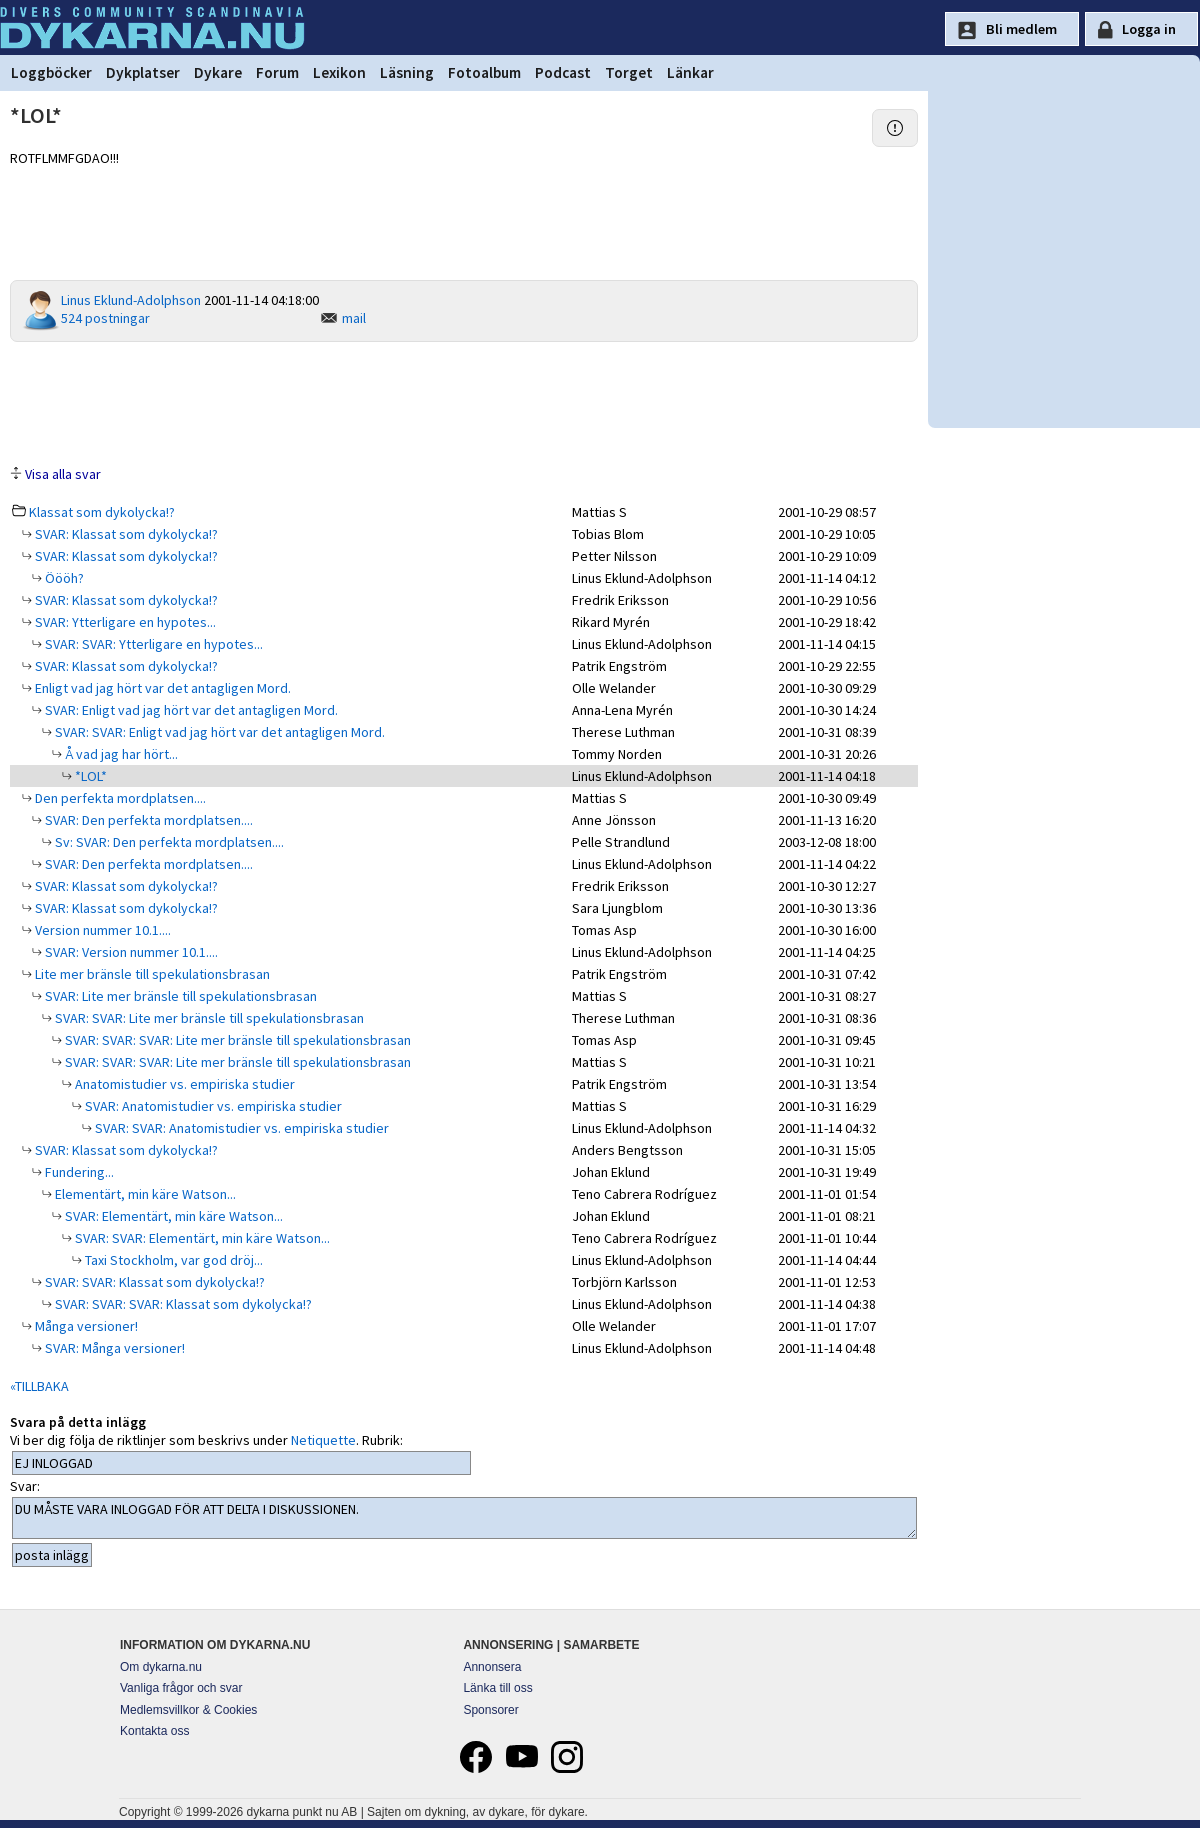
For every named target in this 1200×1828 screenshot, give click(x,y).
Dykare (218, 72)
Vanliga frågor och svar (181, 1688)
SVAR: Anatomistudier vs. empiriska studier (212, 1106)
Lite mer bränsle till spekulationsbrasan (151, 974)
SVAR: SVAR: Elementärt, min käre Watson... (201, 1238)
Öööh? (63, 578)
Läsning (407, 72)
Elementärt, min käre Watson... (144, 1194)
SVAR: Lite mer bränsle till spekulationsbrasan (179, 996)
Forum (277, 72)
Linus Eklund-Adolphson (131, 300)
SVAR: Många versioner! (113, 1348)
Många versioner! (85, 1326)
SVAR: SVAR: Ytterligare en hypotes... (152, 644)
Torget (629, 72)
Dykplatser (143, 72)
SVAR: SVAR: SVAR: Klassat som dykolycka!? (182, 1304)
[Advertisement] (464, 402)
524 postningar (105, 318)
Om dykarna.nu (161, 1667)
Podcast (563, 72)
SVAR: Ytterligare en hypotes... (124, 622)
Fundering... (78, 1172)
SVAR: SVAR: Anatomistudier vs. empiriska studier (240, 1128)
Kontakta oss (154, 1731)
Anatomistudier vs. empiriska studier (183, 1084)
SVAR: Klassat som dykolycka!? (125, 534)
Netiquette (323, 1440)
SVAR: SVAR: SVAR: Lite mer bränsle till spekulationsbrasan (236, 1040)
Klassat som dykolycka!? (102, 512)
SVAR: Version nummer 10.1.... (130, 952)
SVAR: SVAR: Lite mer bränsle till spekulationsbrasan (208, 1018)
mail (354, 318)
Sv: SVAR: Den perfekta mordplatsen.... (168, 842)
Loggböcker (51, 72)
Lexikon (339, 72)
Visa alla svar (63, 474)
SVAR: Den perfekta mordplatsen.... (147, 820)
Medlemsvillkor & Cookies (188, 1710)
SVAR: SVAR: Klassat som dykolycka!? (153, 1282)
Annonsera (492, 1667)
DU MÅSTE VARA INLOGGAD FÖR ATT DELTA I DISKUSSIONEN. (464, 1518)
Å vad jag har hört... (120, 754)
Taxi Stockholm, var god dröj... (172, 1260)
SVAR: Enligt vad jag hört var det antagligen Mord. (190, 710)
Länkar (690, 72)
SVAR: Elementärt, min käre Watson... (172, 1216)
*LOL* (89, 776)
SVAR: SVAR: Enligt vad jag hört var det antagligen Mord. (218, 732)
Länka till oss (497, 1688)
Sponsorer (490, 1710)
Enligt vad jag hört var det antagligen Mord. (161, 688)
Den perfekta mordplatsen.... (119, 798)
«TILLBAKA (39, 1386)
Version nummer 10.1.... (101, 930)
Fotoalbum (484, 72)
